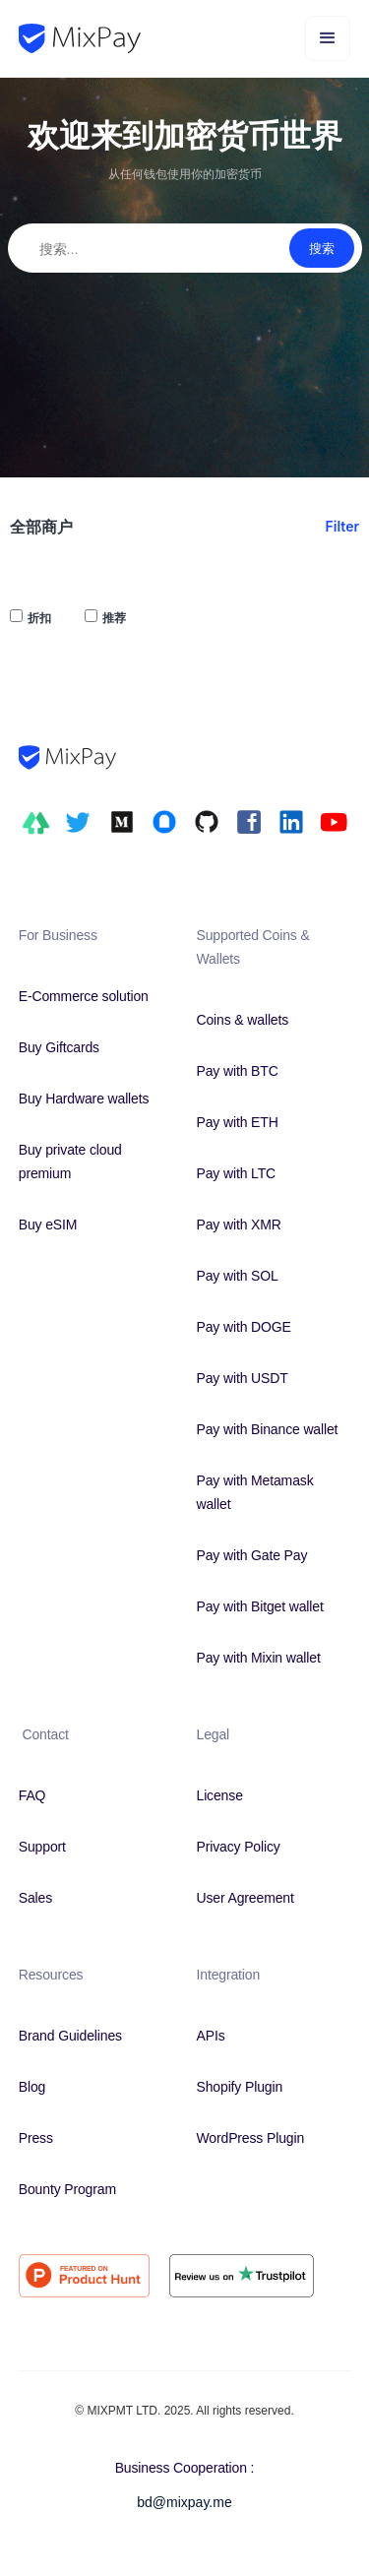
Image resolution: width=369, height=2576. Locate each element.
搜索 (322, 248)
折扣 (39, 617)
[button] (327, 38)
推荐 (114, 617)
